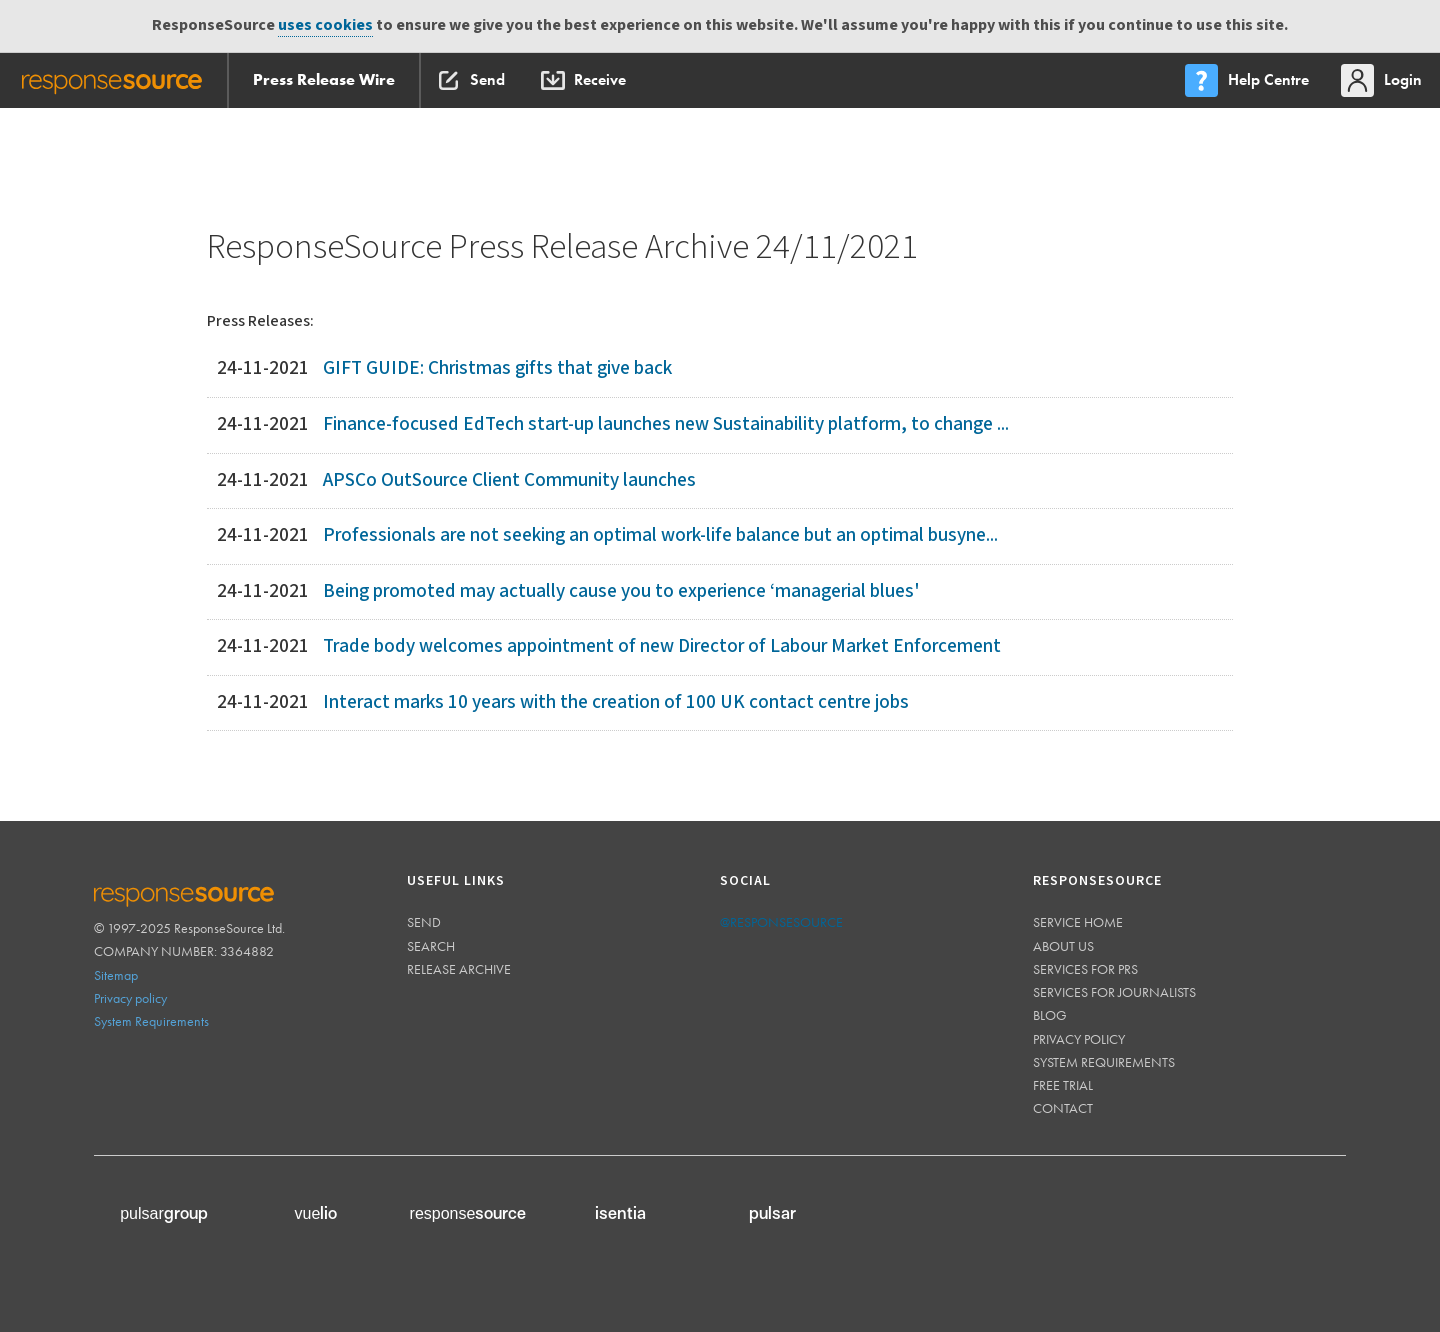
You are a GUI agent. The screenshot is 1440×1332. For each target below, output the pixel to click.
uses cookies (325, 25)
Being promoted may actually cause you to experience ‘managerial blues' (621, 591)
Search (431, 946)
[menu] (1249, 80)
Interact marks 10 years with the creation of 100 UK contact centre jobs (616, 702)
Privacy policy (130, 998)
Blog (1050, 1015)
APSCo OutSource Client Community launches (509, 480)
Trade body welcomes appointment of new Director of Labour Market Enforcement (662, 646)
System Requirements (151, 1021)
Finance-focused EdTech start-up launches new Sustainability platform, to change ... (666, 424)
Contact (1063, 1108)
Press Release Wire (324, 79)
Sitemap (116, 975)
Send (424, 922)
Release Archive (459, 969)
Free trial (1063, 1085)
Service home (1078, 922)
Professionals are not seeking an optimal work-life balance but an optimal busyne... (660, 535)
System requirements (1104, 1062)
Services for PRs (1085, 969)
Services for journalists (1114, 992)
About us (1063, 946)
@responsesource (781, 922)
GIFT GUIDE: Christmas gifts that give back (497, 368)
